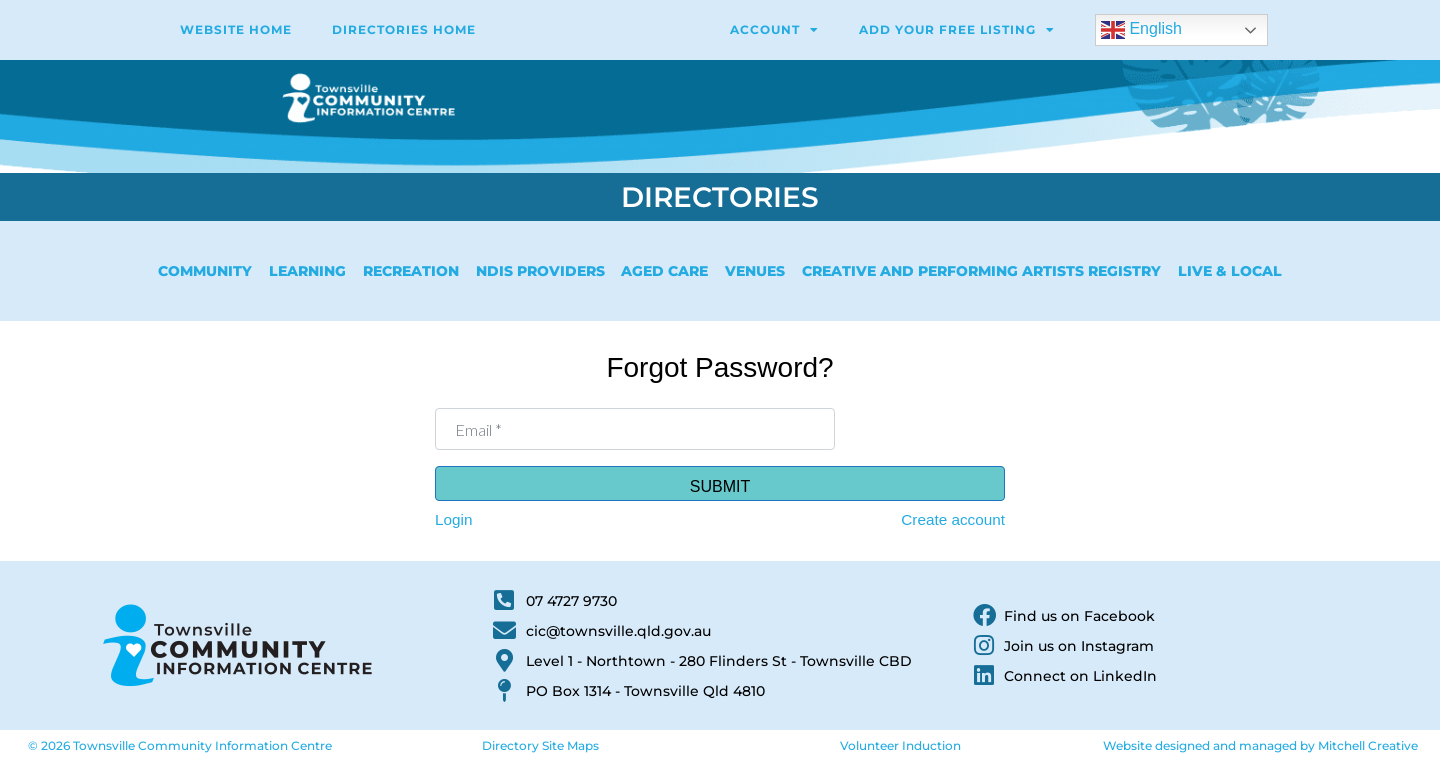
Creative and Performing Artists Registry (981, 271)
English (1141, 30)
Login (453, 519)
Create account (953, 519)
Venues (755, 271)
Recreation (411, 271)
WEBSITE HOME (236, 29)
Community (205, 271)
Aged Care (664, 271)
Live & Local (1230, 271)
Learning (307, 271)
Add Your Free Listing (957, 30)
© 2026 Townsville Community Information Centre (180, 745)
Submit (720, 486)
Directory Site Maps (540, 745)
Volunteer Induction (900, 745)
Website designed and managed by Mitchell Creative (1260, 745)
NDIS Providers (540, 271)
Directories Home (404, 29)
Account (774, 30)
